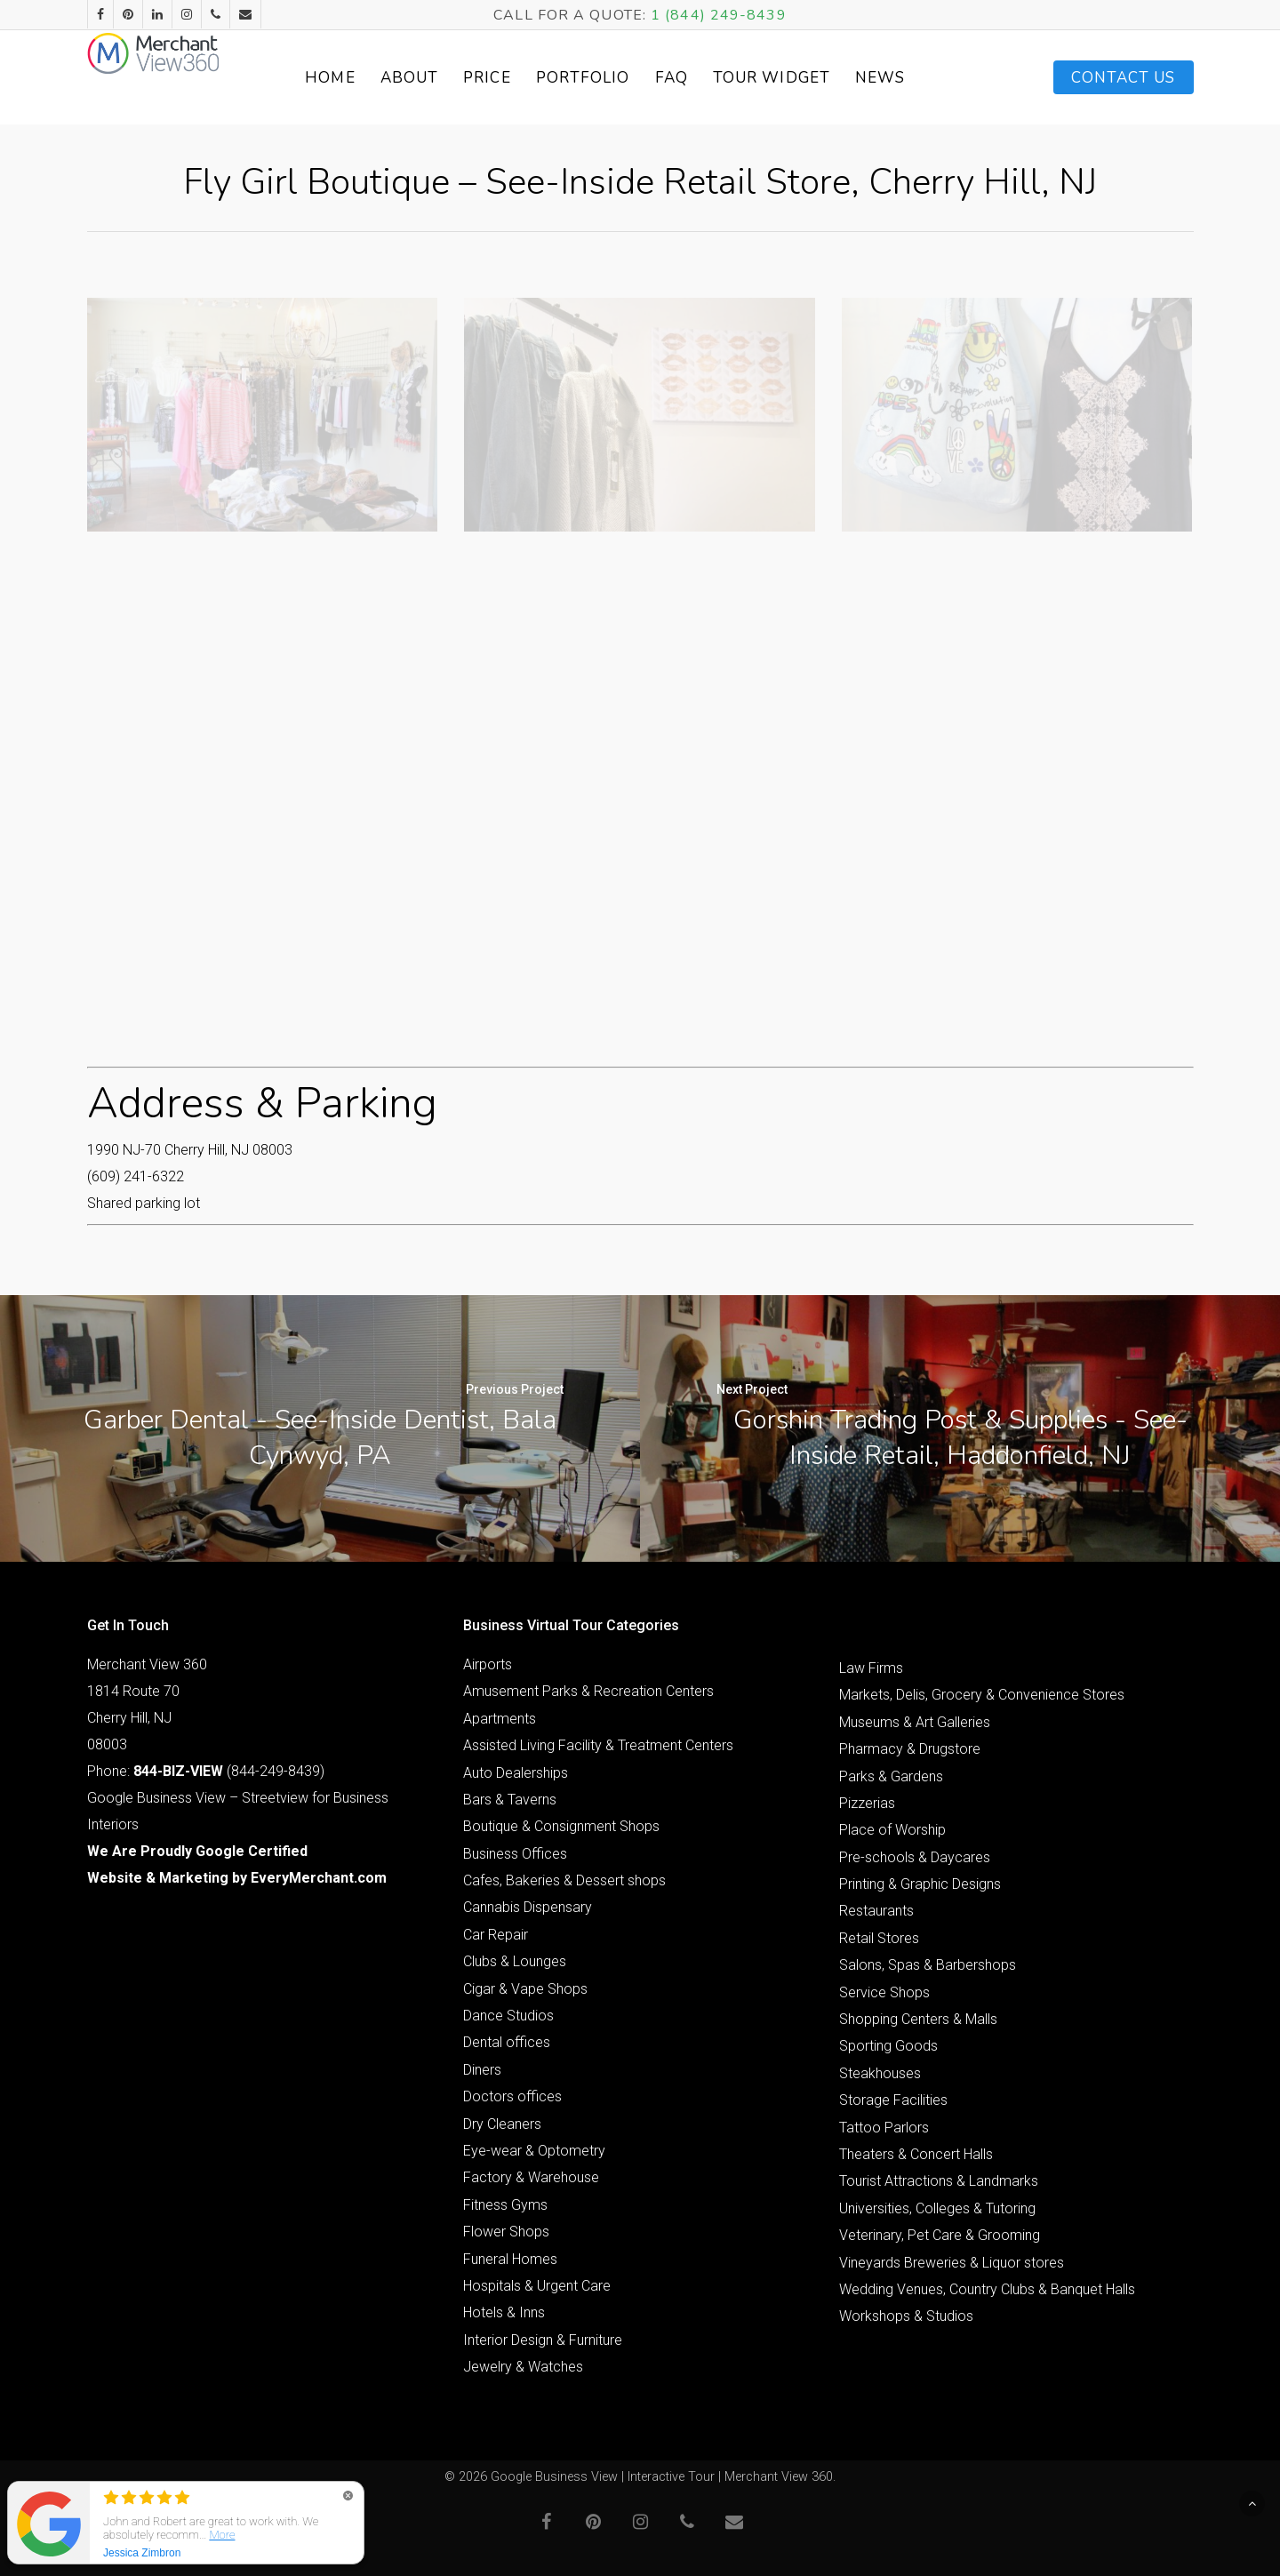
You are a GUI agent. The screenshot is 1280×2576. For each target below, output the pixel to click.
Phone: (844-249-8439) (205, 1771)
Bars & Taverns (509, 1799)
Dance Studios (508, 2015)
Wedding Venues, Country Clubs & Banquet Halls (987, 2289)
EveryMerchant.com (319, 1877)
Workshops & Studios (906, 2316)
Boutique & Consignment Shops (561, 1826)
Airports (487, 1664)
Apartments (499, 1718)
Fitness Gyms (505, 2204)
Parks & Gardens (891, 1776)
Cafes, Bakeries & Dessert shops (564, 1880)
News (915, 77)
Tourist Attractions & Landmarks (938, 2180)
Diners (482, 2069)
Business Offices (515, 1853)
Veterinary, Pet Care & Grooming (939, 2235)
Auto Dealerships (515, 1772)
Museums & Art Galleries (914, 1722)
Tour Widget (806, 77)
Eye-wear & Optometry (534, 2150)
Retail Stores (879, 1938)
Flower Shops (506, 2231)
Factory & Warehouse (531, 2177)
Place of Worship (892, 1829)
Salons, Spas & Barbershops (927, 1964)
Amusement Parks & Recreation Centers (588, 1691)
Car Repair (495, 1934)
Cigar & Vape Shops (525, 1988)
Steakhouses (880, 2073)
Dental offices (506, 2042)
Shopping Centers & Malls (918, 2019)
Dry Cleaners (502, 2124)
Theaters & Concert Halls (916, 2154)
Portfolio (618, 77)
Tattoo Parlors (884, 2127)
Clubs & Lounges (514, 1961)
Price (522, 77)
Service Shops (884, 1992)
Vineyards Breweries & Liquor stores (951, 2262)
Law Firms (871, 1668)
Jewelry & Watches (523, 2366)
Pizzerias (867, 1803)
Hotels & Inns (504, 2312)
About (444, 77)
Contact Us (1123, 77)
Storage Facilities (893, 2100)
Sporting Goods (888, 2045)
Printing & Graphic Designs (920, 1884)
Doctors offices (512, 2096)
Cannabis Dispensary (527, 1907)
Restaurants (876, 1910)
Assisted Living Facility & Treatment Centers (598, 1745)
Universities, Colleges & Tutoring (937, 2208)
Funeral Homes (510, 2259)
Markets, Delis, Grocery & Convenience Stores (981, 1694)
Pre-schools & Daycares (914, 1857)
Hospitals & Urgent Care (537, 2285)
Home (364, 77)
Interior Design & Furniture (542, 2340)
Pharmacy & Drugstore (909, 1748)
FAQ (706, 77)
